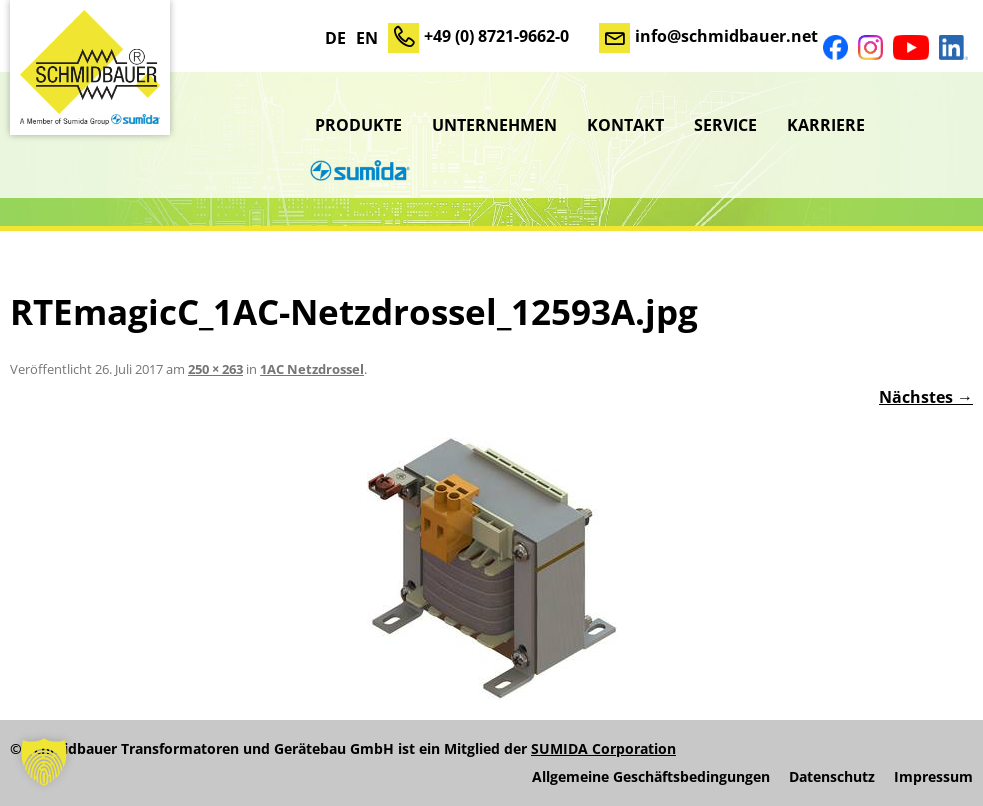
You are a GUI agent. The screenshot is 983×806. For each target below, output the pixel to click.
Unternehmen (494, 125)
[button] (44, 762)
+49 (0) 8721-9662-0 (496, 36)
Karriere (826, 125)
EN (367, 38)
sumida (357, 173)
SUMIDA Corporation (603, 748)
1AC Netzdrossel (312, 369)
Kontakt (625, 125)
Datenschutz (832, 777)
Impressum (933, 777)
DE (335, 38)
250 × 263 (215, 369)
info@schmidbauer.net (726, 36)
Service (725, 125)
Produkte (358, 125)
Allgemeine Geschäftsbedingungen (651, 777)
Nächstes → (926, 397)
